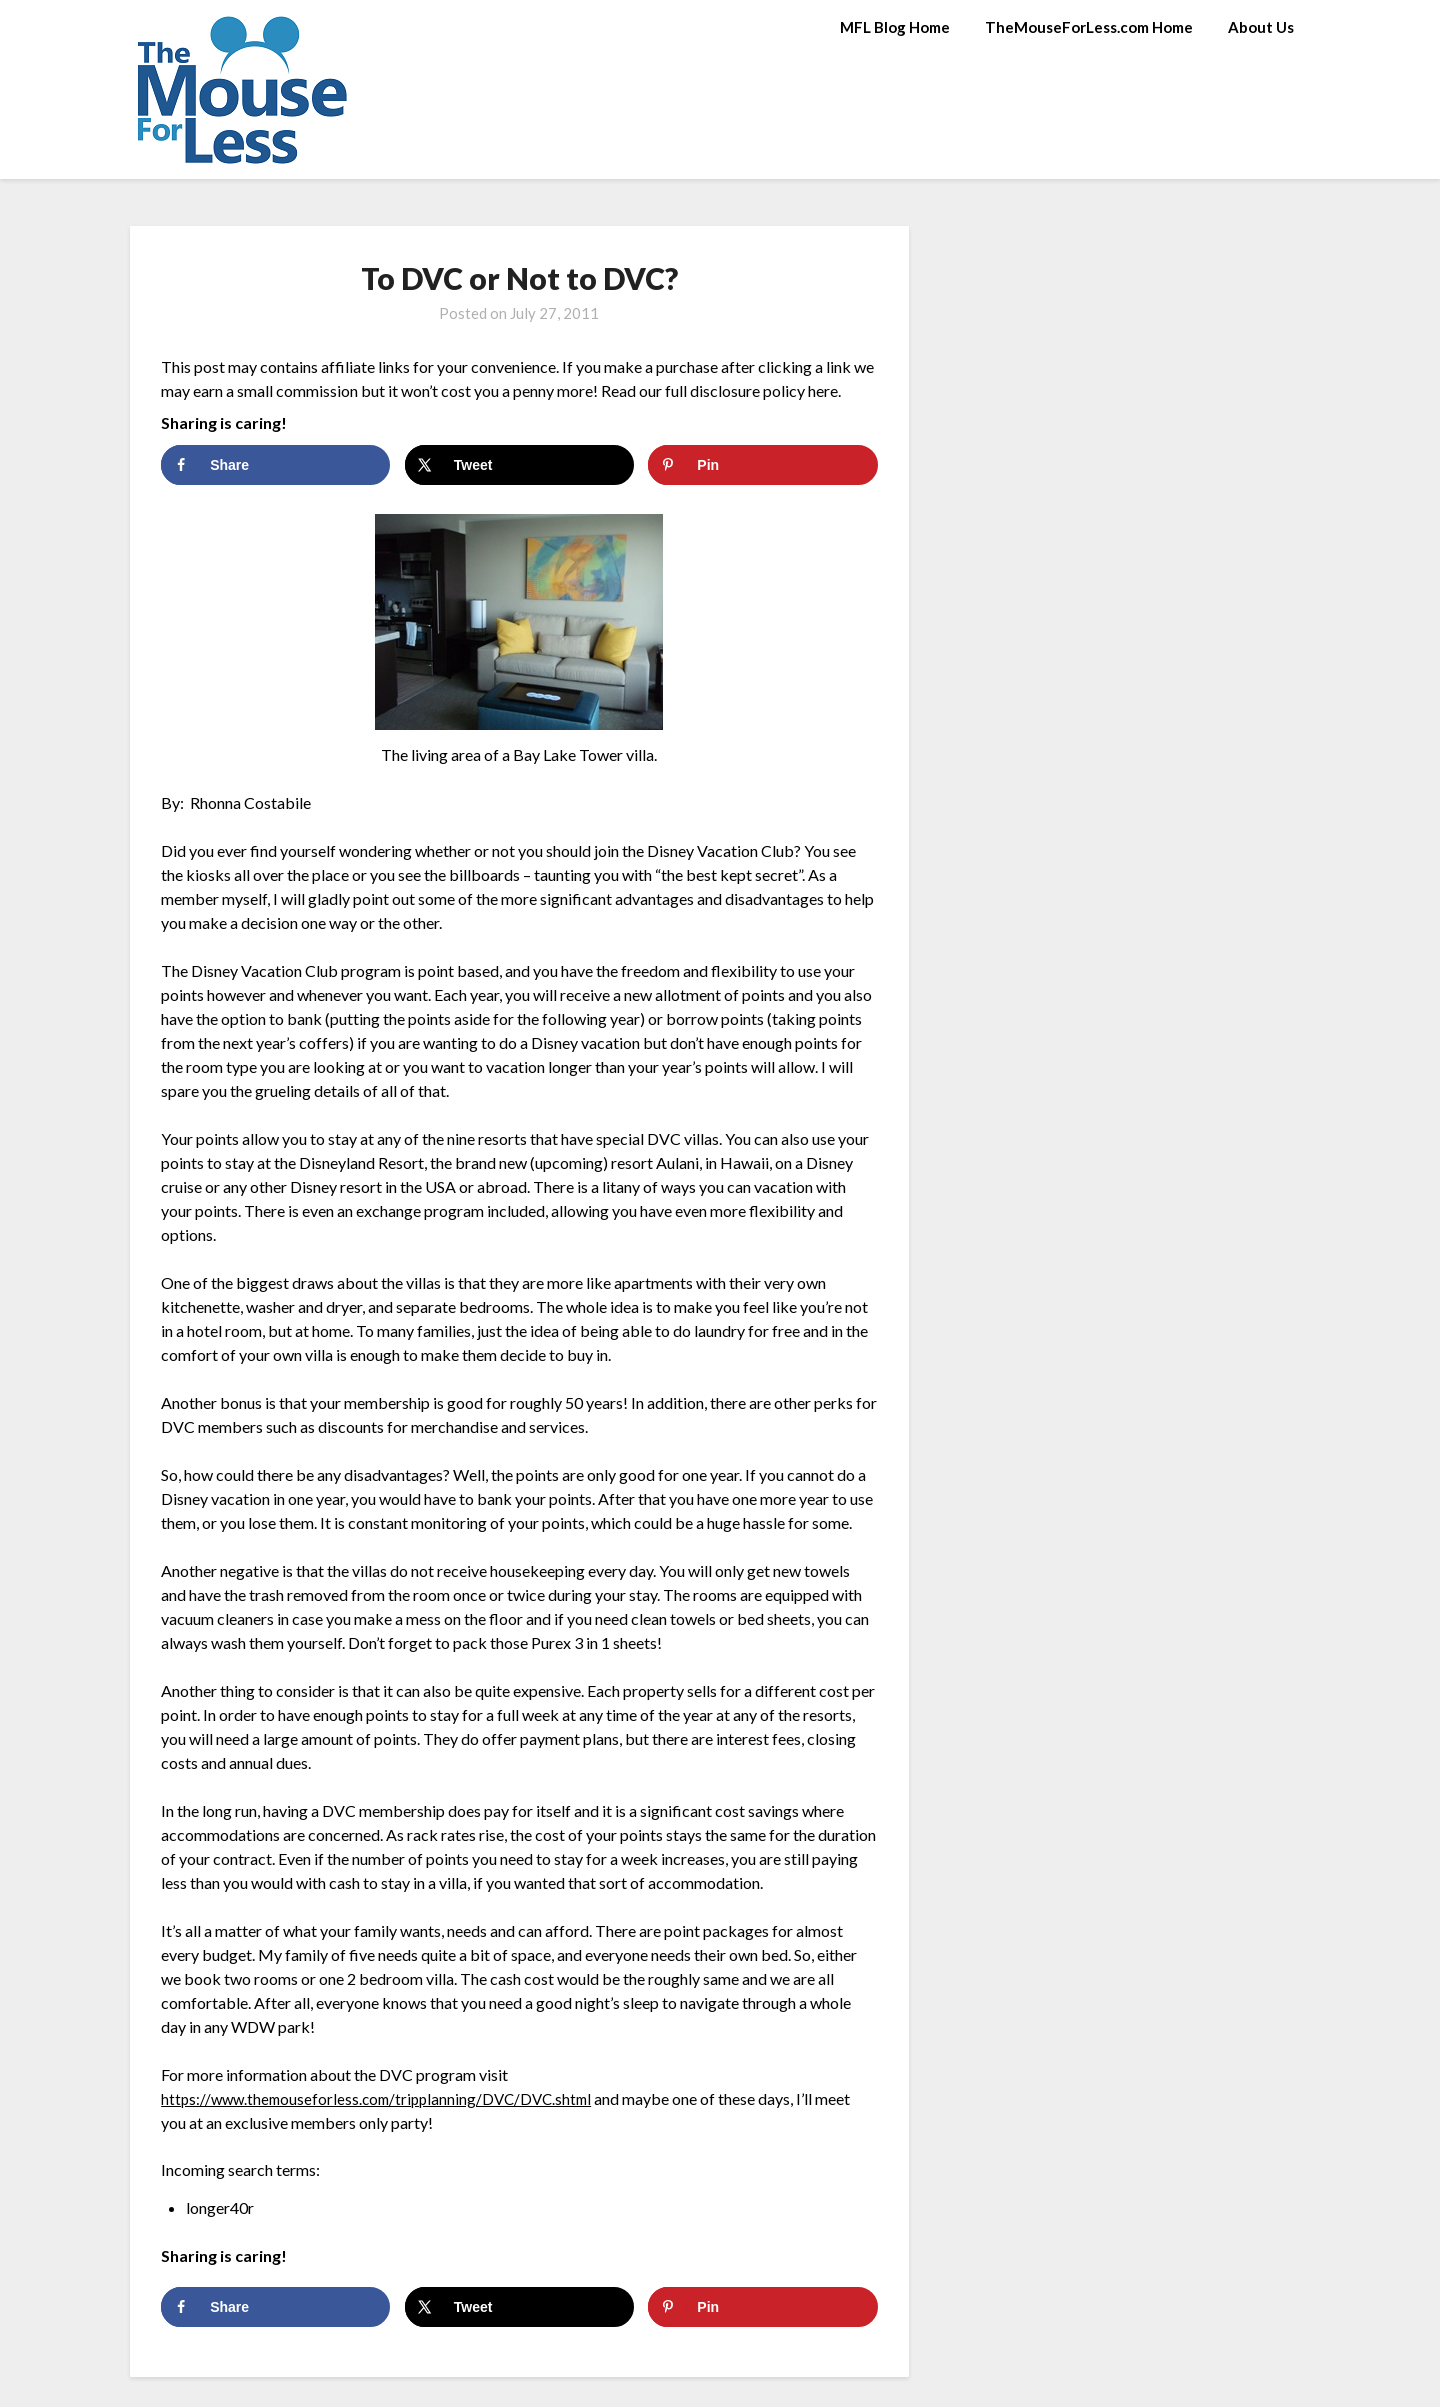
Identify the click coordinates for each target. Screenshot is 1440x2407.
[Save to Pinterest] (762, 465)
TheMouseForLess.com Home (1089, 27)
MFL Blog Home (895, 27)
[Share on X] (519, 465)
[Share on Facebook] (275, 465)
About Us (1261, 27)
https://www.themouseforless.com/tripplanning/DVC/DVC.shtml (384, 2098)
